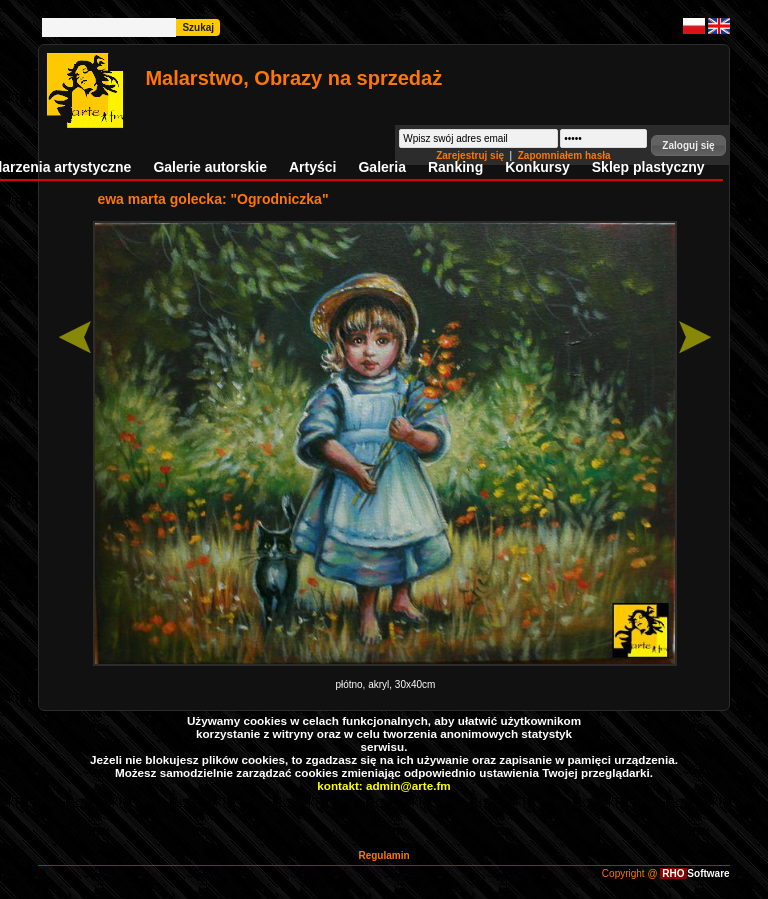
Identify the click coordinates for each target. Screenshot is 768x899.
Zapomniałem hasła (564, 155)
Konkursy (537, 167)
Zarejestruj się (471, 155)
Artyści (312, 167)
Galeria (381, 167)
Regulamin (383, 855)
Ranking (455, 167)
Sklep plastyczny (648, 167)
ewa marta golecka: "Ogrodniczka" (212, 199)
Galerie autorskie (210, 167)
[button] (688, 145)
